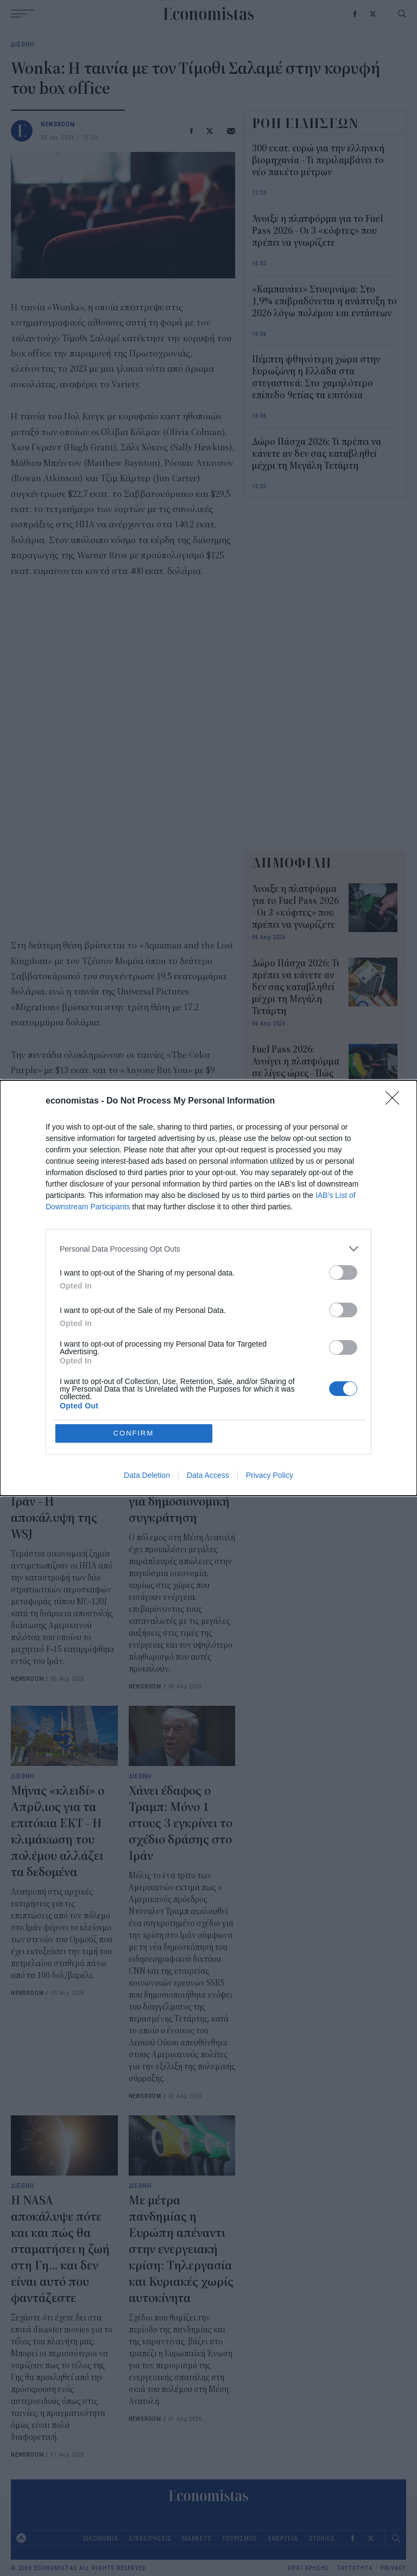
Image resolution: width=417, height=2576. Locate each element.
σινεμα (115, 1252)
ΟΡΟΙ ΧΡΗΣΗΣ (308, 2568)
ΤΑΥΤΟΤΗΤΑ (354, 2568)
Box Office (33, 1252)
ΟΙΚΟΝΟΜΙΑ (100, 2538)
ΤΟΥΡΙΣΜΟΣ (239, 2538)
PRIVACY (393, 2568)
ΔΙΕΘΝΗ (22, 44)
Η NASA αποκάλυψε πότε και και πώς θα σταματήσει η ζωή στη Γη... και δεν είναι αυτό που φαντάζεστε (60, 2249)
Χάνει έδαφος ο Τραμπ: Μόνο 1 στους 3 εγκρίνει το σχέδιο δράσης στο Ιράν (180, 1823)
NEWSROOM (58, 124)
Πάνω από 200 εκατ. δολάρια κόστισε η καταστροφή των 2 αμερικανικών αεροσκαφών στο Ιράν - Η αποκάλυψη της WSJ (62, 1469)
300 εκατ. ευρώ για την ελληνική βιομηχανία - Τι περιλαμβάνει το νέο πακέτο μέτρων (318, 160)
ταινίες (77, 1252)
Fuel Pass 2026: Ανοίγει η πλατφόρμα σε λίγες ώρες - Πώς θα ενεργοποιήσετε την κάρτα (295, 1073)
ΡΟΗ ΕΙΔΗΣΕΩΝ (305, 123)
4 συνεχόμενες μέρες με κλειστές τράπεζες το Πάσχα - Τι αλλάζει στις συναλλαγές (296, 1159)
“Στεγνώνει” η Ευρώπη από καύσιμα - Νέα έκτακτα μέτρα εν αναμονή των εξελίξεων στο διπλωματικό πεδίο (291, 1356)
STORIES (321, 2538)
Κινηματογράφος (170, 1252)
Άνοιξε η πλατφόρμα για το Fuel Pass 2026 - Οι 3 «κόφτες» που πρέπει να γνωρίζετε (317, 231)
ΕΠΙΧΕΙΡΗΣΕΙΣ (150, 2538)
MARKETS (196, 2538)
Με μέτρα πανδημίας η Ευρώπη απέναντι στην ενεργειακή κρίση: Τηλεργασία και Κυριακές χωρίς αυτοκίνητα (181, 2249)
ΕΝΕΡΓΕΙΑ (283, 2538)
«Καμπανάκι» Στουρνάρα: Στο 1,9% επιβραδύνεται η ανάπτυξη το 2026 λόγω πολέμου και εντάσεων (324, 301)
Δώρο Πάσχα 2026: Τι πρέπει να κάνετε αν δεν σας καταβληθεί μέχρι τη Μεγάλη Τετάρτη (316, 454)
